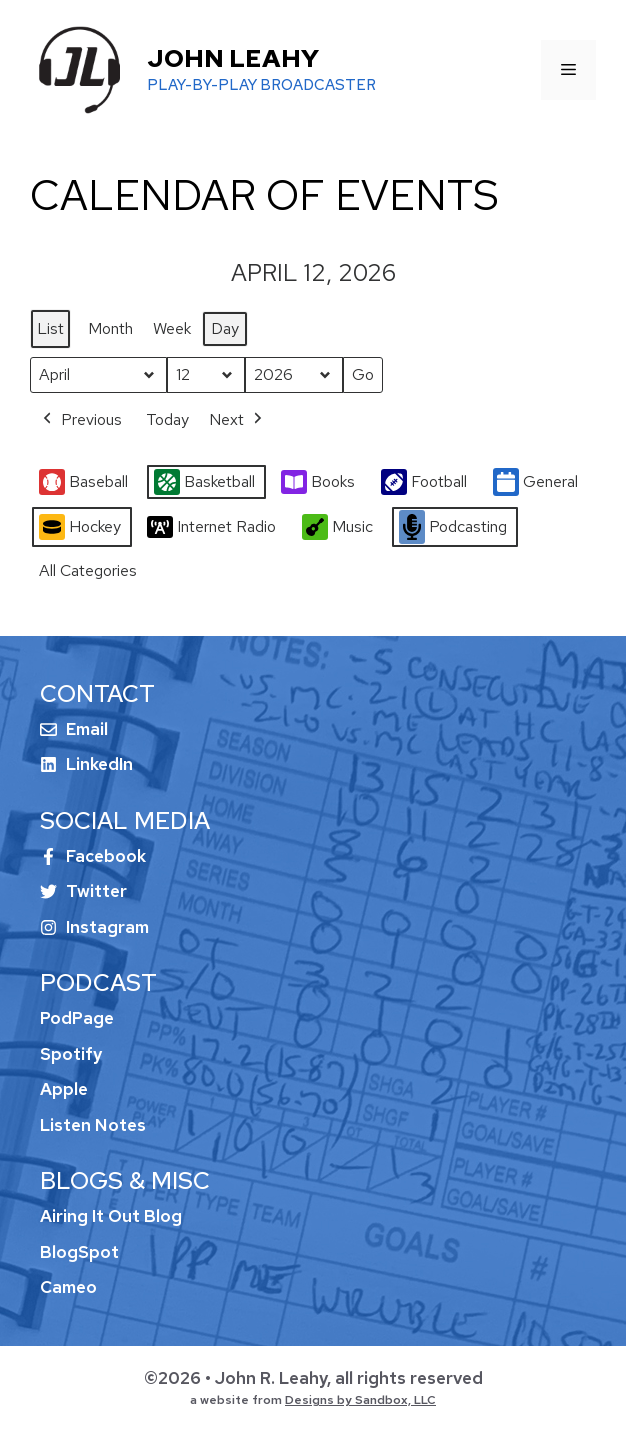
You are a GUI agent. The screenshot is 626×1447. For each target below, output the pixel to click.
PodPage (77, 1018)
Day (225, 328)
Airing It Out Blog (111, 1216)
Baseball (83, 482)
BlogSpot (79, 1252)
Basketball (204, 482)
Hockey (80, 528)
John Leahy (233, 58)
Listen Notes (93, 1125)
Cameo (68, 1287)
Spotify (71, 1054)
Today (167, 419)
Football (424, 482)
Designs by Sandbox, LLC (360, 1400)
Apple (64, 1089)
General (535, 482)
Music (337, 528)
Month (110, 328)
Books (318, 482)
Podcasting (453, 528)
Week (172, 328)
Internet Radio (211, 527)
